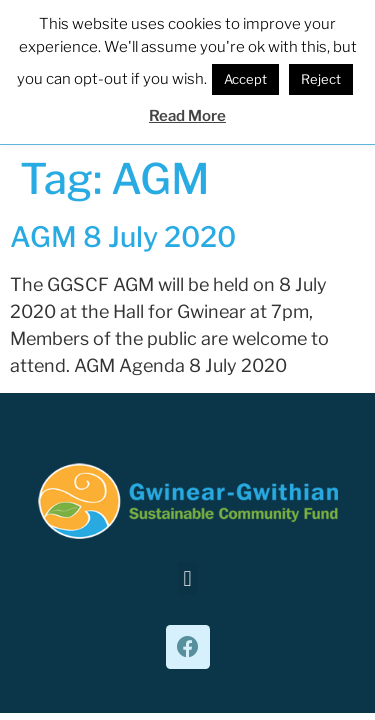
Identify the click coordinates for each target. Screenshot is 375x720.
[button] (187, 578)
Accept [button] (245, 79)
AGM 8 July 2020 (123, 237)
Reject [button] (321, 79)
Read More (187, 116)
